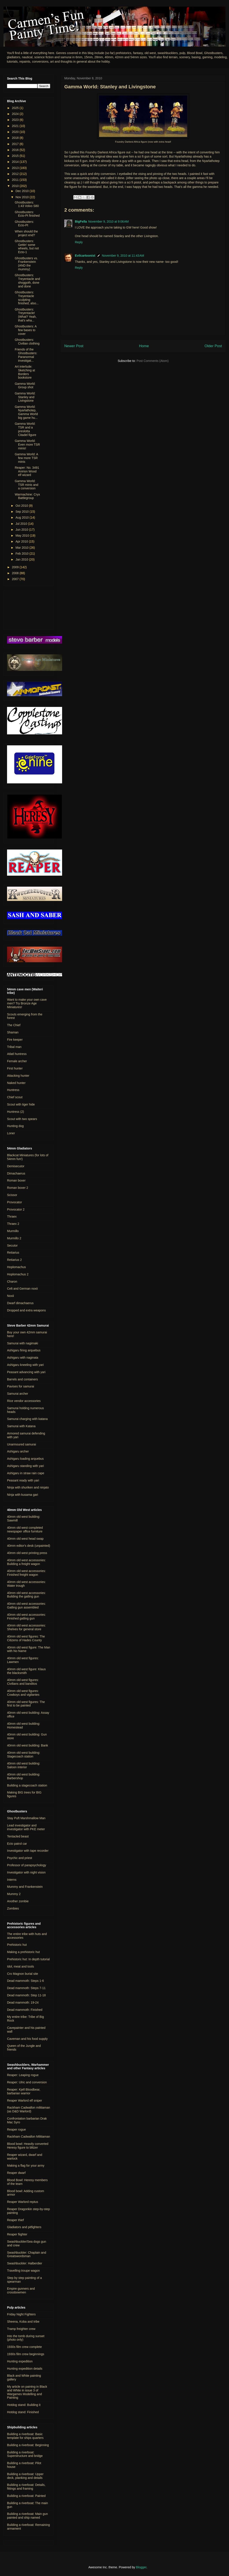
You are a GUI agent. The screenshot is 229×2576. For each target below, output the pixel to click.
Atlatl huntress (17, 1054)
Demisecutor (15, 1166)
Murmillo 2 (14, 1238)
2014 (16, 161)
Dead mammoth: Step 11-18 (26, 1995)
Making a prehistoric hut (23, 1952)
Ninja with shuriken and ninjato (28, 1487)
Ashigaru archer (18, 1451)
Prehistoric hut (17, 1944)
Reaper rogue (16, 2129)
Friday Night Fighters (21, 2314)
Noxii (10, 1296)
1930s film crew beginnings (25, 2354)
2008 (16, 573)
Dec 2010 (22, 191)
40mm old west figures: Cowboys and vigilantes (23, 1692)
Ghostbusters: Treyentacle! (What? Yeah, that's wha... (26, 315)
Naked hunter (16, 1083)
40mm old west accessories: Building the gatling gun (26, 1594)
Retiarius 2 (14, 1260)
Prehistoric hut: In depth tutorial (28, 1959)
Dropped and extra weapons (26, 1310)
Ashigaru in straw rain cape (25, 1473)
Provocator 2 (15, 1209)
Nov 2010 (22, 197)
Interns (12, 1879)
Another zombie (18, 1901)
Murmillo (13, 1231)
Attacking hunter (18, 1075)
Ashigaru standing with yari (25, 1466)
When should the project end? (26, 233)
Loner (11, 1133)
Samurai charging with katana (27, 1419)
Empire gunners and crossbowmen (21, 2290)
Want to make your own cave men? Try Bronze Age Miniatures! (27, 1003)
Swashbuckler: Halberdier (24, 2263)
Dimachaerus (16, 1173)
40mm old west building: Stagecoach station (23, 1754)
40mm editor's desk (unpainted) (28, 1545)
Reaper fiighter (17, 2234)
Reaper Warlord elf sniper (24, 2100)
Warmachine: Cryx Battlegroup (27, 496)
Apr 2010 (22, 541)
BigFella (81, 221)
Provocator (14, 1202)
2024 (16, 114)
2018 (16, 138)
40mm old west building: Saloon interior (23, 1765)
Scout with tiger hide (21, 1104)
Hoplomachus (16, 1267)
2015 (16, 156)
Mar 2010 (22, 547)
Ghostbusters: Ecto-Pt (24, 223)
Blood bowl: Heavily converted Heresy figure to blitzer (27, 2145)
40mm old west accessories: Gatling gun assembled (26, 1605)
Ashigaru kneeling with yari (25, 1365)
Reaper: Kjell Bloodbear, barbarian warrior (23, 2091)
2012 (16, 174)
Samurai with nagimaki (22, 1343)
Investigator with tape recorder (27, 1850)
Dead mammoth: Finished (24, 2009)
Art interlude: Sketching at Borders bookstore (25, 372)
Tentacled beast (18, 1836)
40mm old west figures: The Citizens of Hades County (26, 1638)
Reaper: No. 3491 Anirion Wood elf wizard (27, 471)
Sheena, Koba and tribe (23, 2321)
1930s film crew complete (24, 2347)
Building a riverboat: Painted (26, 2496)
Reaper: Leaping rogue (23, 2075)
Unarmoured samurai (21, 1444)
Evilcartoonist (85, 255)
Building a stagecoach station (27, 1785)
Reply (79, 242)
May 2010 (22, 535)
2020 (16, 132)
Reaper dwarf (16, 2173)
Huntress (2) (15, 1111)
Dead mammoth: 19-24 (23, 2002)
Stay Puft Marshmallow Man (26, 1818)
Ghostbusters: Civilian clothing (27, 341)
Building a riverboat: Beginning (28, 2445)
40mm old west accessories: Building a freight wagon (26, 1562)
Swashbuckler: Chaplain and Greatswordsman (26, 2254)
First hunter (15, 1068)
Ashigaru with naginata (22, 1357)
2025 (16, 108)
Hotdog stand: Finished (23, 2412)
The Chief (13, 1025)
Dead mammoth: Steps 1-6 (25, 1980)
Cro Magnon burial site (22, 1973)
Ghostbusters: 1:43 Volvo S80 (27, 204)
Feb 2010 (22, 553)
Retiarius (13, 1252)
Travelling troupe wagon (23, 2270)
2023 (16, 120)
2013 (16, 168)
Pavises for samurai (20, 1386)
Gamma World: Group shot (25, 385)
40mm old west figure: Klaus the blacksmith (26, 1671)
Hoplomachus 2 (17, 1274)
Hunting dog (15, 1126)
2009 (16, 567)
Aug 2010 (22, 517)
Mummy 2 (13, 1894)
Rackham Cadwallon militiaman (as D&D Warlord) (28, 2109)
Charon (12, 1281)
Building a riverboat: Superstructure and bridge (25, 2454)
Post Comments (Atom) (152, 361)
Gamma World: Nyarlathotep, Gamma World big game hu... (26, 412)
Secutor (12, 1245)
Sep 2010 (22, 511)
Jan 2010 (22, 559)
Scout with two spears (22, 1119)
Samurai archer (17, 1393)
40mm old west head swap (25, 1538)
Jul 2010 (21, 523)
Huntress (13, 1090)
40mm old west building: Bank (27, 1745)
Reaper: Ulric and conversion (27, 2082)
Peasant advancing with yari (26, 1372)
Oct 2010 (22, 505)
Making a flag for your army (25, 2165)
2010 (16, 186)
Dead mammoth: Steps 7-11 (26, 1988)
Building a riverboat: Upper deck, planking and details (25, 2476)
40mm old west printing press (27, 1553)
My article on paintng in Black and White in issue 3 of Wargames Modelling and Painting (27, 2392)
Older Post (213, 346)
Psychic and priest (19, 1858)
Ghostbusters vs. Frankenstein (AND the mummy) (26, 263)
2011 (16, 180)
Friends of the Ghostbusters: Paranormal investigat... (26, 355)
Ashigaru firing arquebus (24, 1350)
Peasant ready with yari (23, 1480)
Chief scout (14, 1097)
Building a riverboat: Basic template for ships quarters (25, 2436)
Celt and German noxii (22, 1288)
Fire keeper (15, 1039)
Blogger (141, 2567)
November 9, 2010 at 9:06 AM (108, 221)
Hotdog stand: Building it (24, 2405)
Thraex (12, 1216)
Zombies (13, 1908)
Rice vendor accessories (24, 1401)
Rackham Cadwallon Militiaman (28, 2136)
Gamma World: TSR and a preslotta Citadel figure (25, 429)
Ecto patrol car (17, 1843)
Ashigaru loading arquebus (25, 1458)
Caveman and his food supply (27, 2038)
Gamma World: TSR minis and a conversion (26, 484)
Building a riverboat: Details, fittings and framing (26, 2486)
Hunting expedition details (24, 2368)
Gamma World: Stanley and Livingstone (25, 397)
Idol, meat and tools (20, 1966)
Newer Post (73, 346)
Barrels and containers (22, 1379)
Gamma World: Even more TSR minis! (27, 444)
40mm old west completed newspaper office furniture (25, 1529)
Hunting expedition (20, 2361)
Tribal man (14, 1047)
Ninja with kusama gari (22, 1494)
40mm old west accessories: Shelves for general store (26, 1627)
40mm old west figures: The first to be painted (26, 1703)
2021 (16, 126)
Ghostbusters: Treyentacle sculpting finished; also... (27, 297)
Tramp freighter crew (21, 2329)
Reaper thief (15, 2220)
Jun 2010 (22, 529)
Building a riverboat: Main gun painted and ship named (27, 2515)
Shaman (12, 1032)
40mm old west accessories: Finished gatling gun (26, 1616)
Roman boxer (16, 1180)
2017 (16, 144)
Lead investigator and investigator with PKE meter (26, 1827)
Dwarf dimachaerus (20, 1303)
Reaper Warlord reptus (22, 2202)
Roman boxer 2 (17, 1187)
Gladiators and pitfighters (24, 2227)
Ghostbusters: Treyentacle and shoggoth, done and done (27, 280)
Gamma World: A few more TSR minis (26, 457)
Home (144, 346)
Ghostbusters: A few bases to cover (26, 330)
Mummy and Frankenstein (25, 1886)
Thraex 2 (13, 1223)
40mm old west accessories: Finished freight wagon (26, 1572)
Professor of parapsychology (26, 1865)
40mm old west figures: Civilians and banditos (23, 1681)
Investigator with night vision (26, 1872)
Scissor (12, 1195)
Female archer (17, 1061)
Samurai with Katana (21, 1426)
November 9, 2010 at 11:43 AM (123, 255)
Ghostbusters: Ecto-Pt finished (27, 214)
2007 (16, 579)
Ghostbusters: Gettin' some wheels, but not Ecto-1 (27, 246)
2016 (16, 150)
